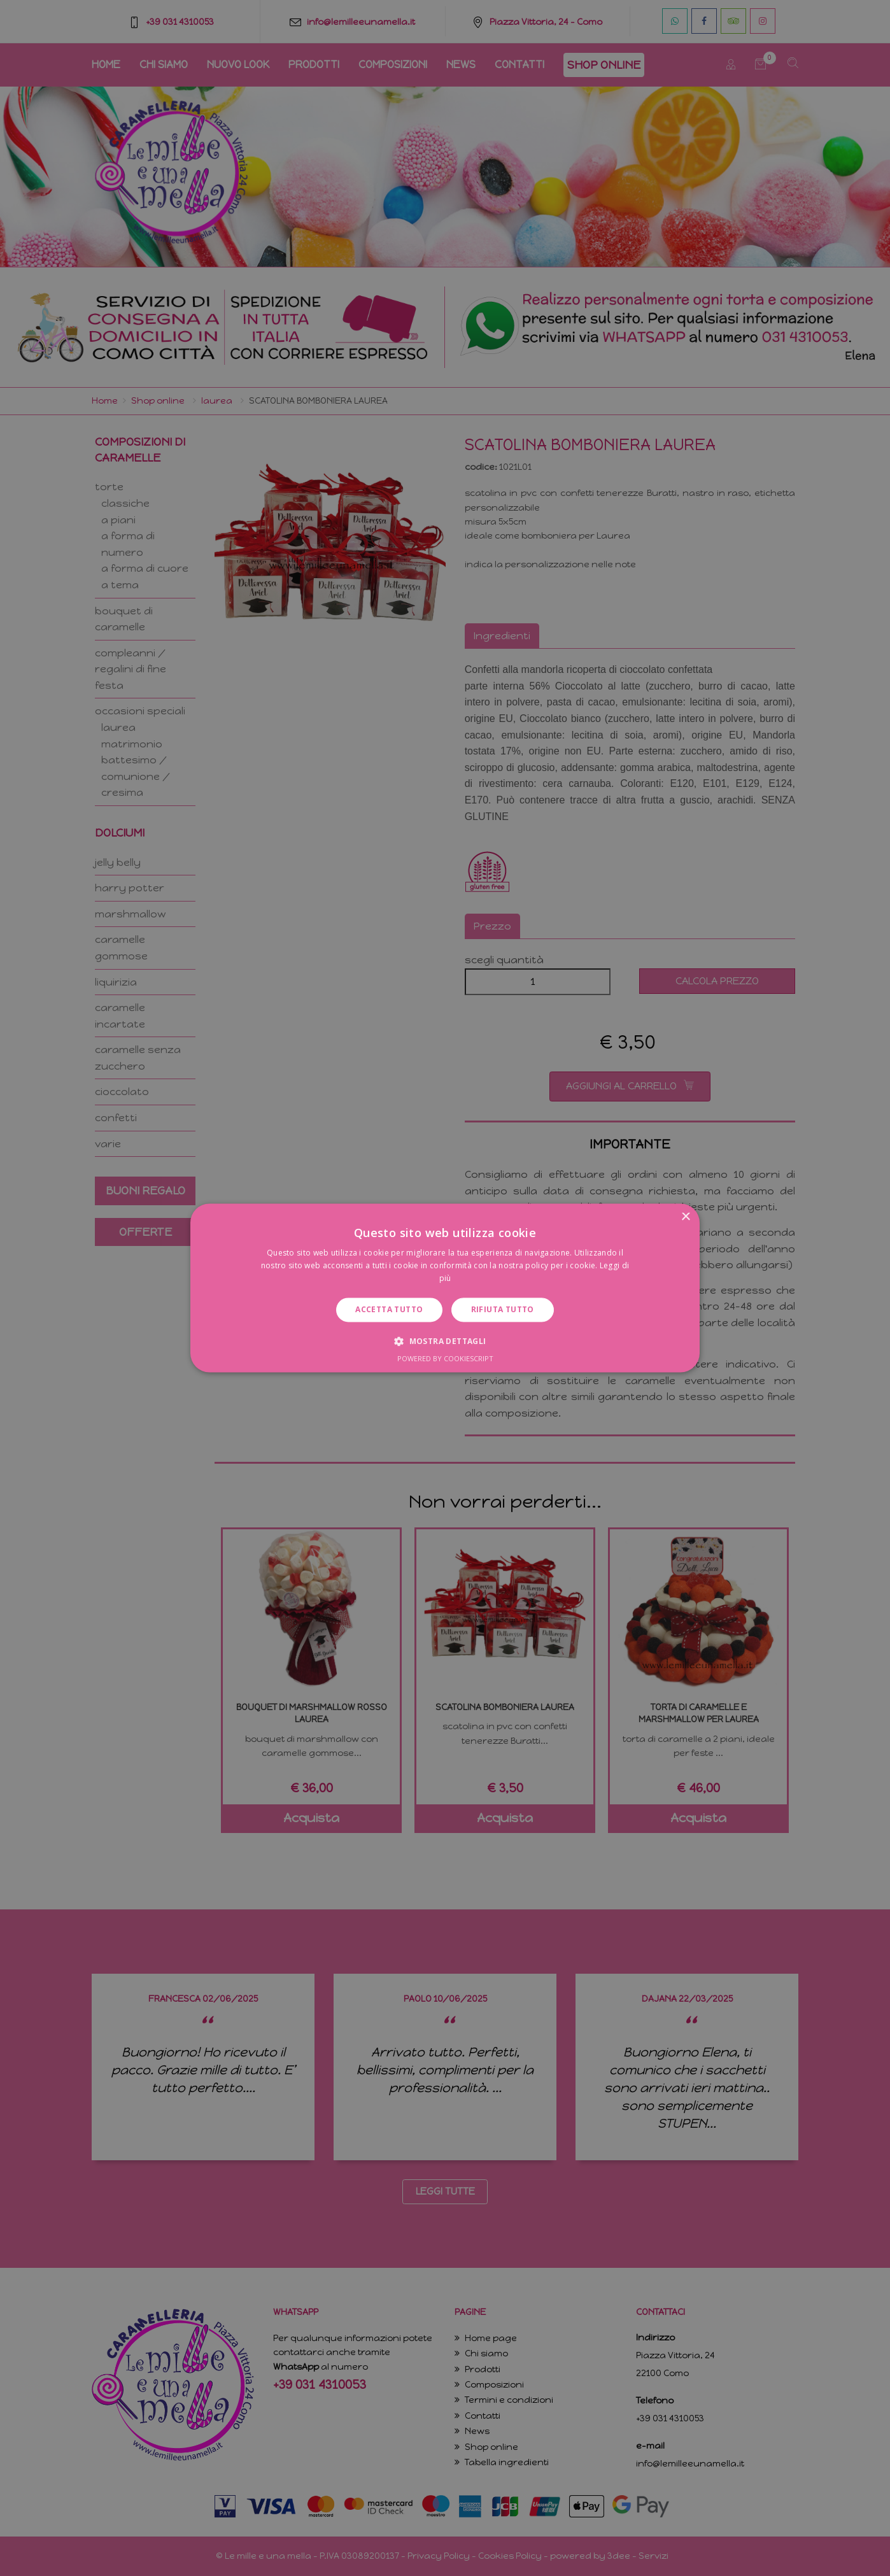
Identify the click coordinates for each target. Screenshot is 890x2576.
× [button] (685, 1217)
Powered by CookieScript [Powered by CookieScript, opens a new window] (445, 1359)
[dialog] (445, 1288)
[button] (445, 1341)
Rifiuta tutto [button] (502, 1309)
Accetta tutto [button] (389, 1309)
